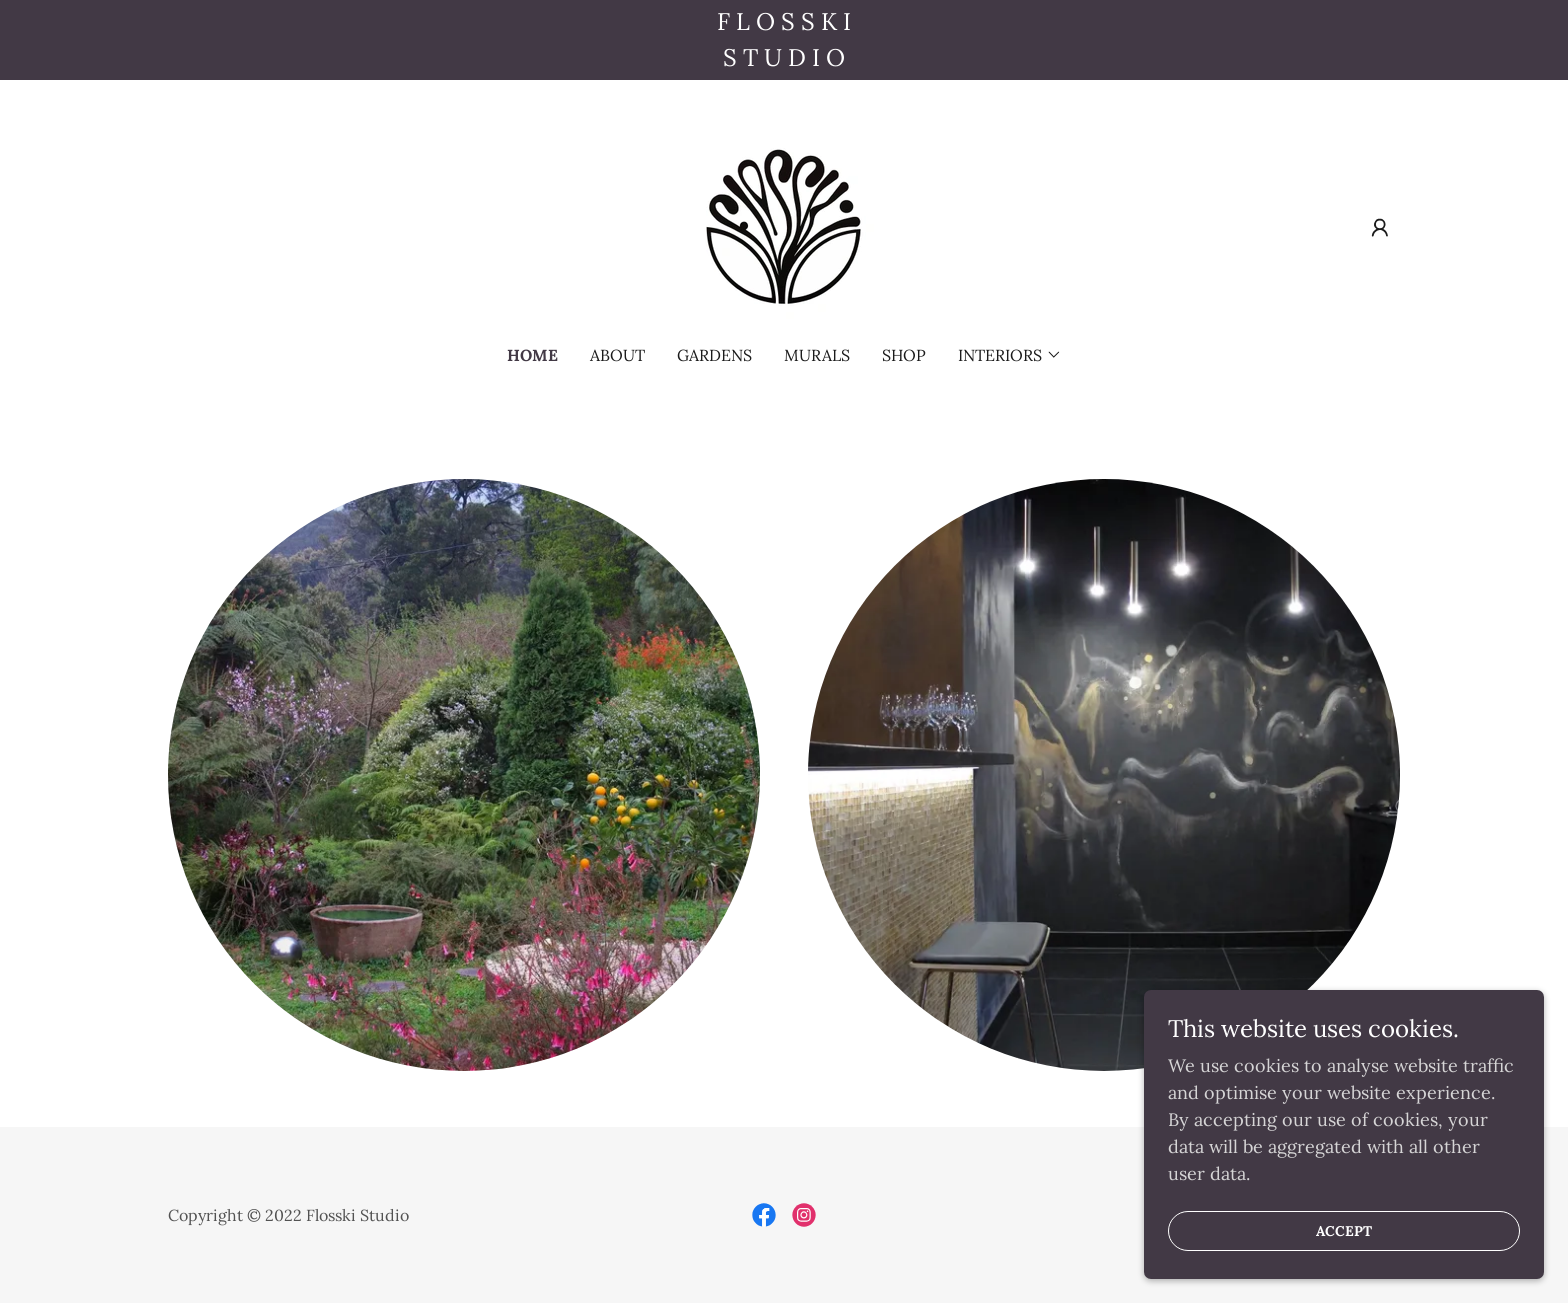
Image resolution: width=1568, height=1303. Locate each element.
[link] (784, 225)
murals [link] (817, 355)
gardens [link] (714, 355)
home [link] (532, 355)
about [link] (617, 355)
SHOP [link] (904, 355)
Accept (1344, 1259)
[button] (1380, 228)
